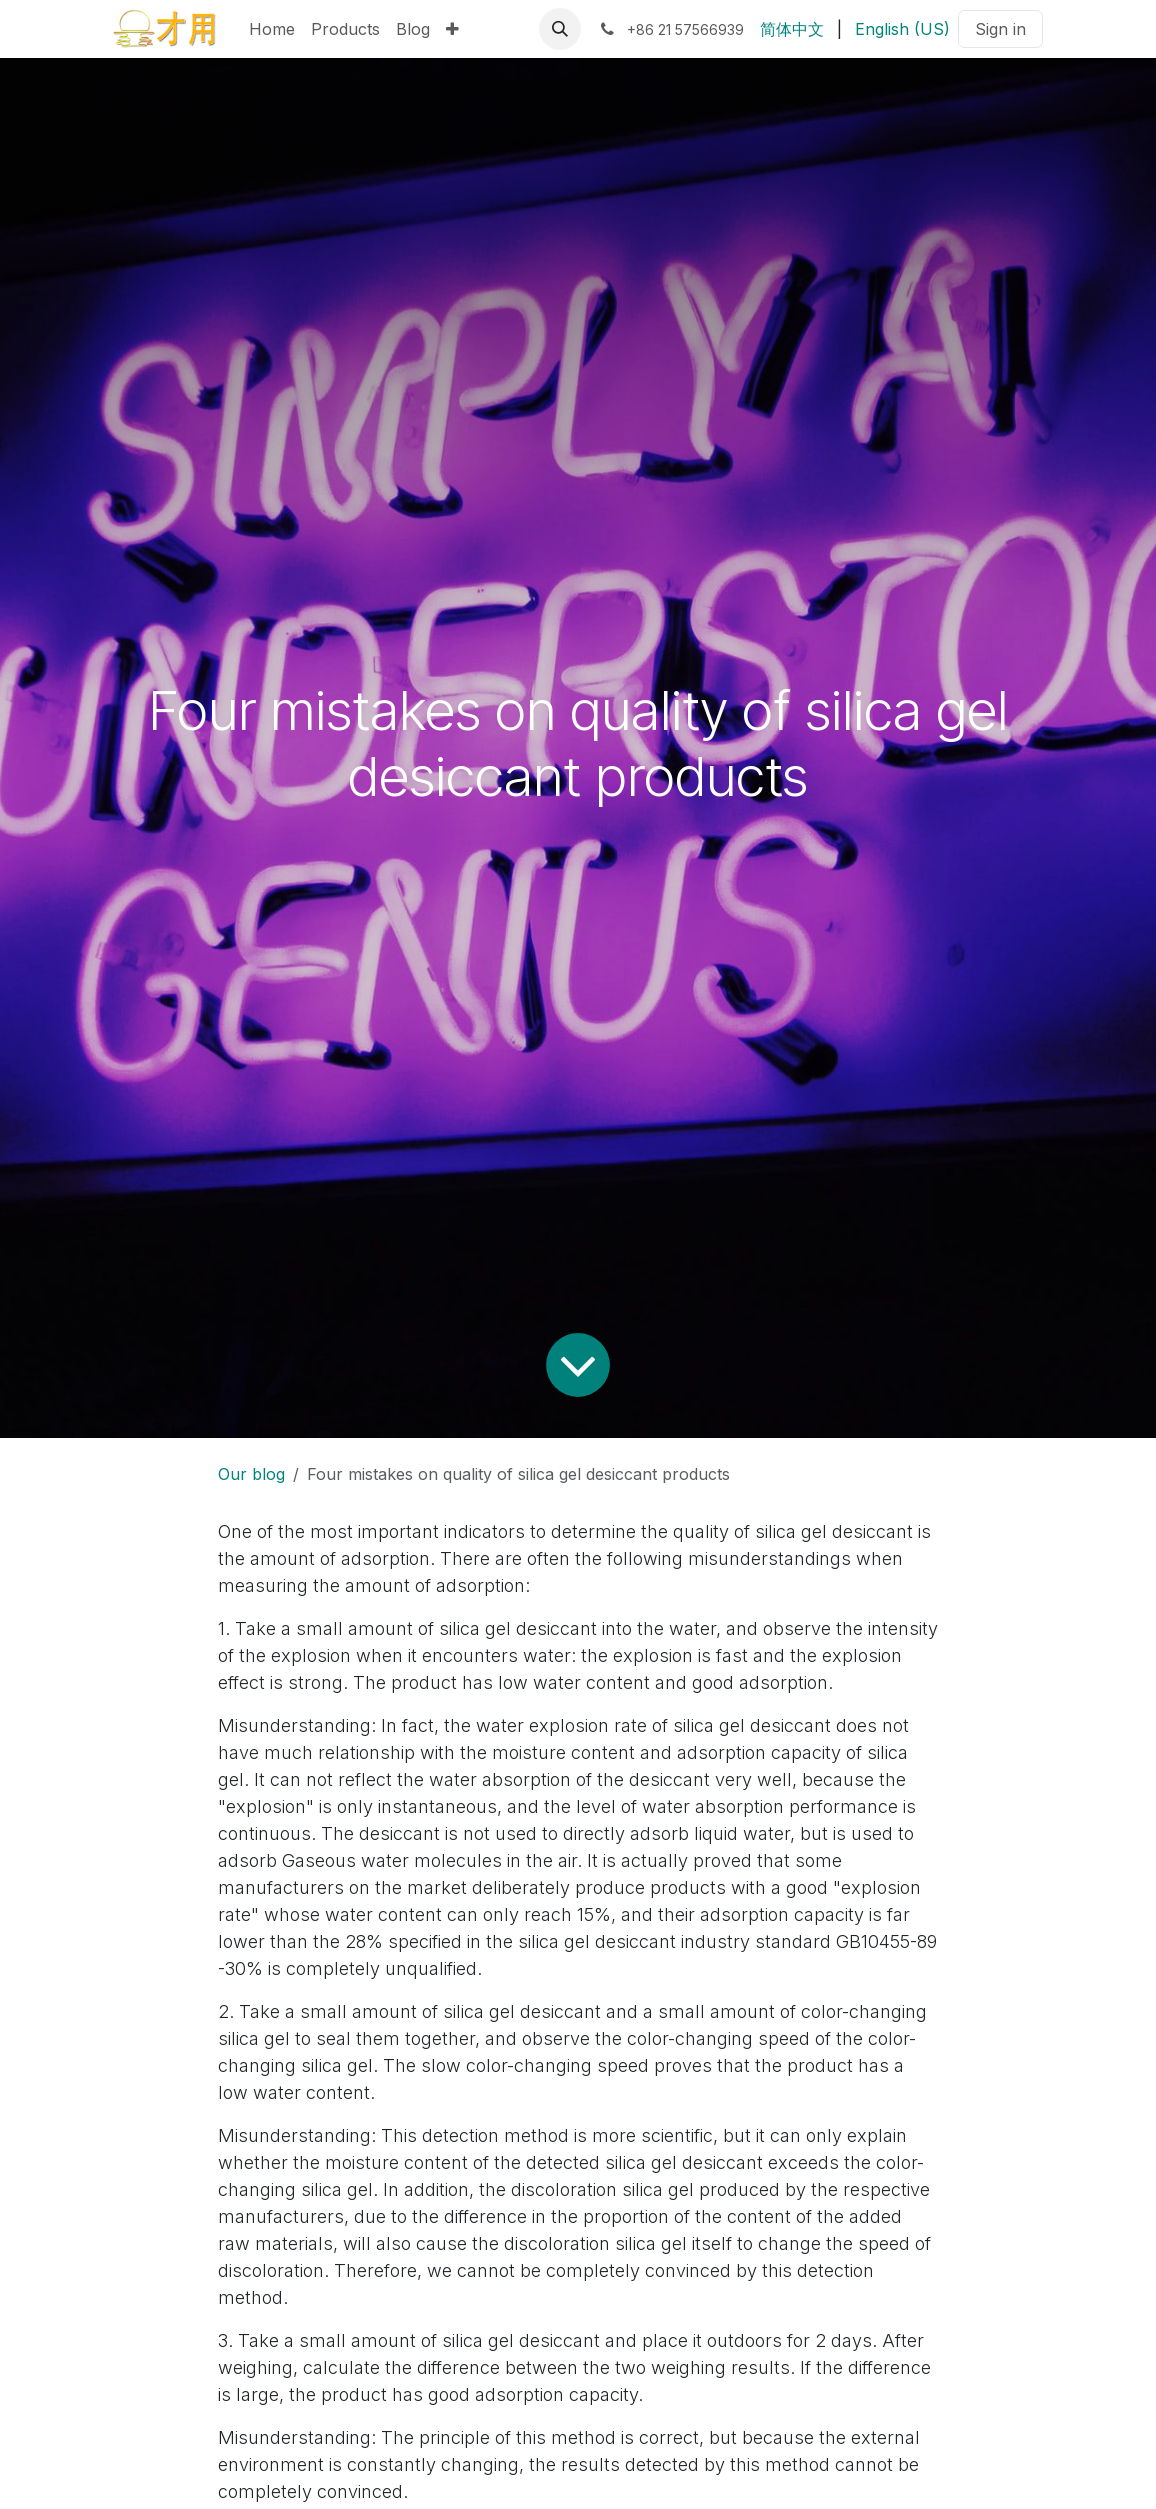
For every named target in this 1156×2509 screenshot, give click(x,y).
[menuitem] (272, 29)
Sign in (1000, 29)
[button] (560, 29)
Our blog (251, 1474)
